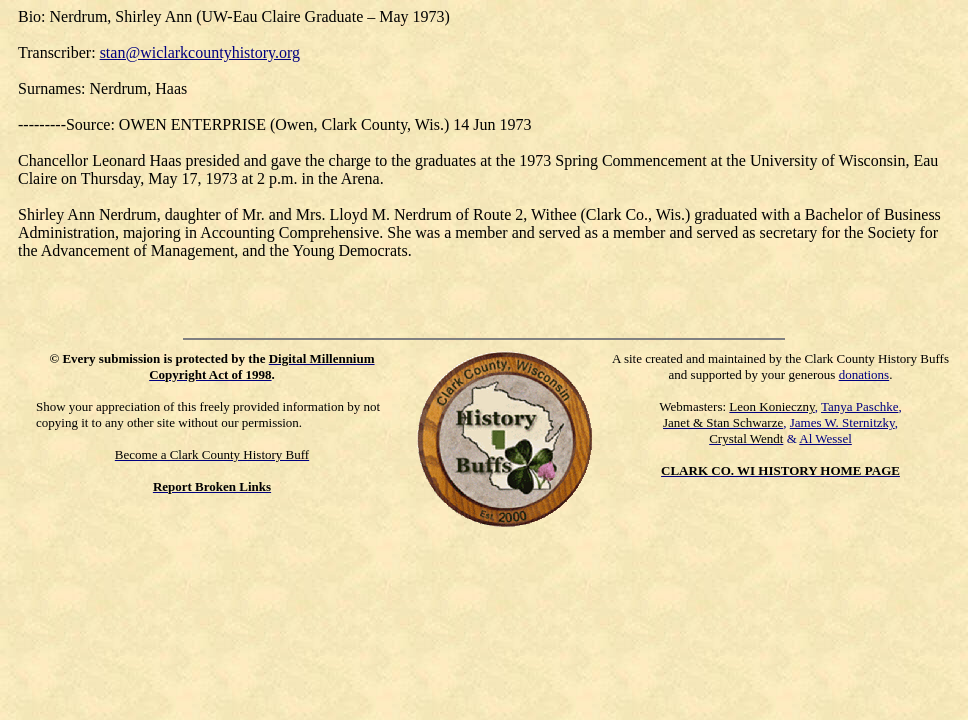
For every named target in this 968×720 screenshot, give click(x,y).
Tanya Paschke (859, 406)
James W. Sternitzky (842, 422)
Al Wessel (825, 438)
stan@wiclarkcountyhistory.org (200, 52)
